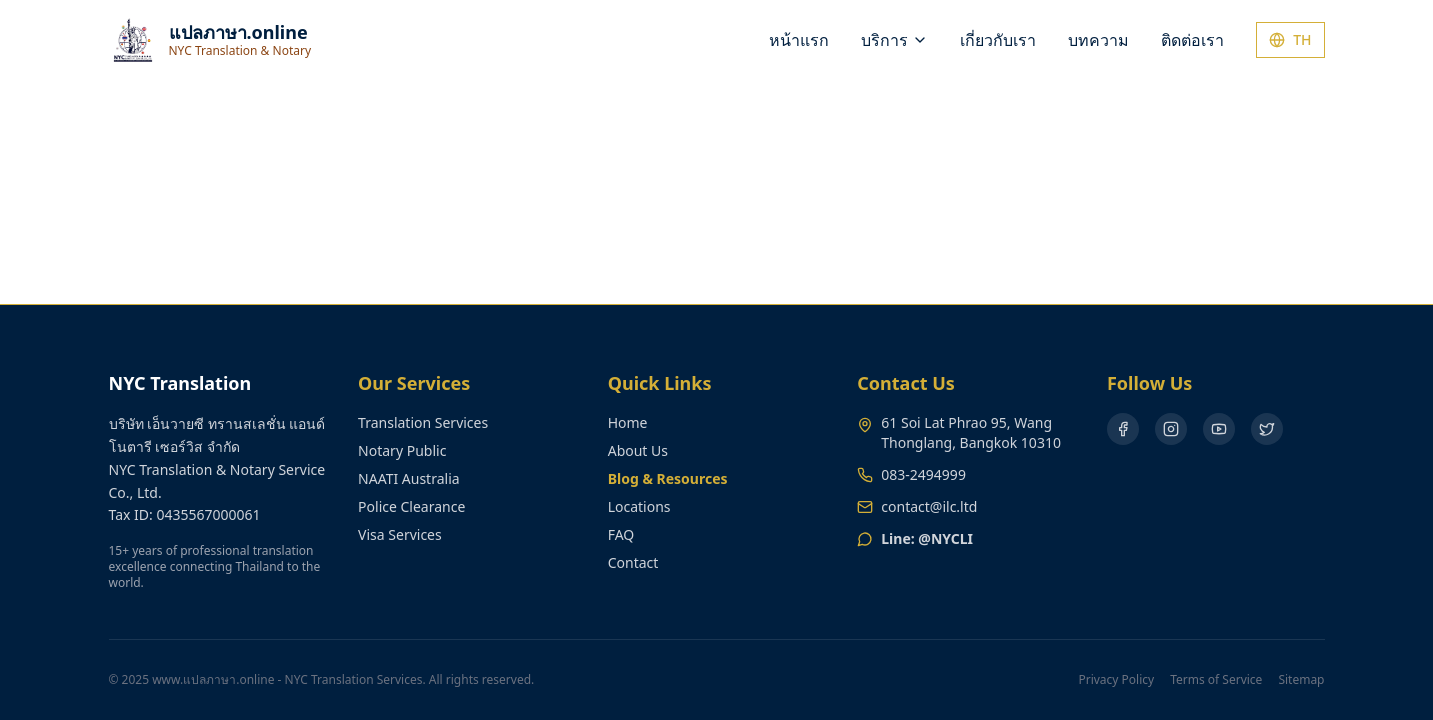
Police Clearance (411, 506)
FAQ (621, 534)
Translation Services (423, 422)
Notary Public (402, 450)
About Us (638, 450)
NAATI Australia (409, 478)
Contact (633, 562)
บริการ (894, 40)
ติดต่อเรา (1192, 40)
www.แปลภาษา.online (213, 679)
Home (628, 422)
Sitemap (1301, 680)
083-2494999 (923, 474)
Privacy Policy (1116, 680)
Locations (639, 506)
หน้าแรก (799, 40)
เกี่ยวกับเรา (998, 40)
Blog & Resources (668, 478)
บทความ (1098, 40)
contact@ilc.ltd (929, 506)
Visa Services (400, 534)
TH (1290, 39)
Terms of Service (1216, 680)
